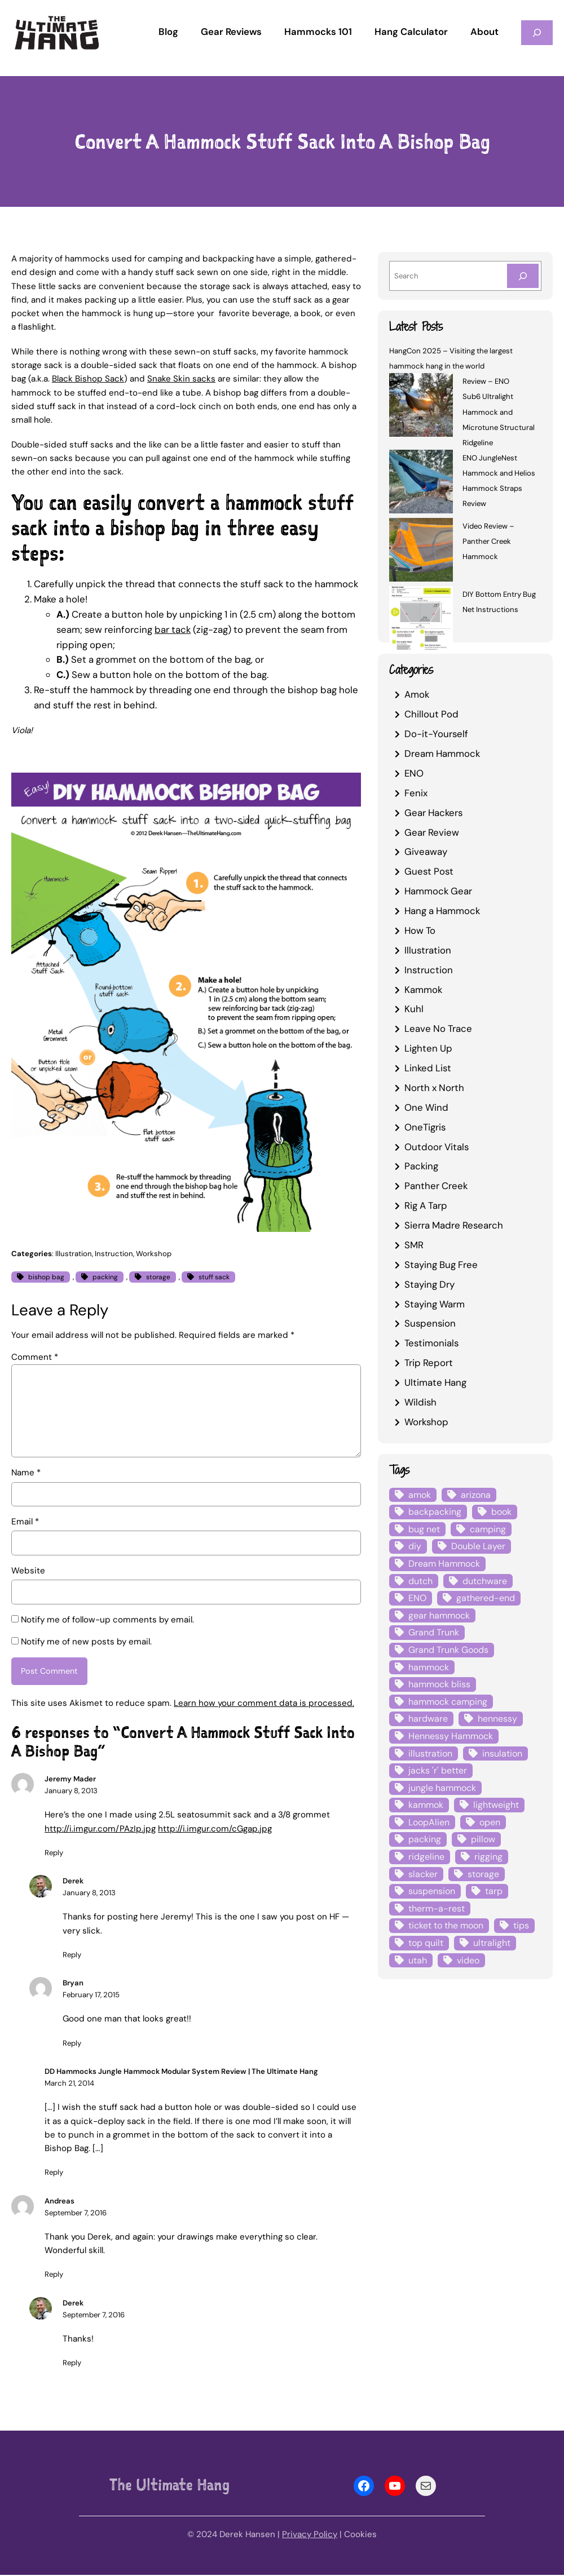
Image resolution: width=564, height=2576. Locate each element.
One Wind (426, 1107)
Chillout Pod (431, 714)
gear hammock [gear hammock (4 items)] (439, 1615)
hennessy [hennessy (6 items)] (497, 1718)
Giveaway (425, 851)
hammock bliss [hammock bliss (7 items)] (439, 1684)
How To (419, 930)
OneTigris (425, 1127)
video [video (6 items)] (468, 1960)
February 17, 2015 (91, 1996)
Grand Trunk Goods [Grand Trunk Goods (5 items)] (448, 1650)
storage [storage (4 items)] (483, 1874)
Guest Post (428, 871)
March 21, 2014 (69, 2085)
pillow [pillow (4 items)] (483, 1839)
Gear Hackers (433, 812)
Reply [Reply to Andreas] (54, 2276)
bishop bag (46, 1277)
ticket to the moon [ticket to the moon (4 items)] (445, 1925)
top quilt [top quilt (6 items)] (425, 1943)
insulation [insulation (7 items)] (502, 1753)
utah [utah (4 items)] (417, 1960)
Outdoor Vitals (436, 1147)
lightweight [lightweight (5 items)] (496, 1805)
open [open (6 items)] (489, 1822)
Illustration (73, 1253)
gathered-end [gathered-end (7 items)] (485, 1598)
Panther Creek (436, 1186)
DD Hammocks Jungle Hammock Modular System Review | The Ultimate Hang (181, 2072)
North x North (434, 1087)
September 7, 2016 (76, 2214)
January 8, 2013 (71, 1792)
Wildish (420, 1402)
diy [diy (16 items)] (414, 1546)
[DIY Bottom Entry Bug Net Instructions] (421, 619)
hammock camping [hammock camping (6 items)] (447, 1702)
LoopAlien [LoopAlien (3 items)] (429, 1822)
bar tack (173, 629)
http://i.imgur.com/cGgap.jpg (215, 1829)
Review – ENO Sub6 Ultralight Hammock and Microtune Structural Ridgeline (498, 411)
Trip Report (428, 1362)
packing (105, 1277)
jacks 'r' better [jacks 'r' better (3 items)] (437, 1770)
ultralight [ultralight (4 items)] (491, 1943)
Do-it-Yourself (436, 734)
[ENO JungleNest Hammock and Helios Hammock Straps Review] (421, 483)
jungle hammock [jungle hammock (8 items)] (442, 1788)
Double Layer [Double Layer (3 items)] (478, 1546)
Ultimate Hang (435, 1382)
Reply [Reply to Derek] (72, 1956)
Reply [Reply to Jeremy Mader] (54, 1854)
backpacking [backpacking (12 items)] (434, 1512)
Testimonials (431, 1343)
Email (25, 1521)
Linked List (427, 1068)
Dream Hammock (442, 753)
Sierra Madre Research (453, 1225)
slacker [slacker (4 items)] (423, 1874)
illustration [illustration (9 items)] (430, 1753)
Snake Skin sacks (181, 378)
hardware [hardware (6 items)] (428, 1718)
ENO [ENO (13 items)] (417, 1598)
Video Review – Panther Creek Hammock (488, 541)
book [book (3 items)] (501, 1512)
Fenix (416, 793)
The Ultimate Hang (169, 2485)
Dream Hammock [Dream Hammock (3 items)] (444, 1563)
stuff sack (214, 1277)
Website (28, 1570)
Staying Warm (434, 1304)
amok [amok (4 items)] (419, 1495)
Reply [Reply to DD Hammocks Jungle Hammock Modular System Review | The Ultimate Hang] (54, 2174)
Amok (416, 694)
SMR (414, 1245)
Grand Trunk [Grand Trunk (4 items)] (433, 1632)
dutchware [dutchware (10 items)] (484, 1581)
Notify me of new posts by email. (86, 1641)
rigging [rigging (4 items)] (488, 1857)
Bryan (73, 1984)
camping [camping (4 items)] (488, 1529)
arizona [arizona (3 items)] (476, 1495)
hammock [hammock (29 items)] (428, 1667)
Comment (34, 1357)
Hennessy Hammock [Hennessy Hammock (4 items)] (450, 1736)
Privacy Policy (309, 2535)
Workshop (153, 1253)
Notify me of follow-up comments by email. (107, 1619)
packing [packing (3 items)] (424, 1839)
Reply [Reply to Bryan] (72, 2044)
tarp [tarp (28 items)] (494, 1891)
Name (26, 1472)
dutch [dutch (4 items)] (420, 1581)
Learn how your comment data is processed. (264, 1704)
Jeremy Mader (70, 1780)
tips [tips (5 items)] (521, 1925)
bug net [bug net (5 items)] (424, 1529)
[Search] (523, 276)
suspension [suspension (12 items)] (431, 1891)
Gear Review (431, 832)
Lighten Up (428, 1048)
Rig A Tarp (425, 1205)
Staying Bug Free (441, 1264)
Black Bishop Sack (88, 378)
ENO (414, 773)
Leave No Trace (438, 1028)
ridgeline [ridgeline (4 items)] (426, 1857)
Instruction (114, 1253)
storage (158, 1277)
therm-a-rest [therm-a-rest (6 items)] (436, 1908)
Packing (421, 1166)
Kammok (423, 989)
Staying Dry (429, 1284)
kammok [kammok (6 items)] (425, 1805)
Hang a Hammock (442, 911)
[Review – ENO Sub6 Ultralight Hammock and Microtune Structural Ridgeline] (421, 406)
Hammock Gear (438, 891)
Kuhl (414, 1009)
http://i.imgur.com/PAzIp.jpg (100, 1829)
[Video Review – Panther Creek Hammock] (421, 551)
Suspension (430, 1323)
